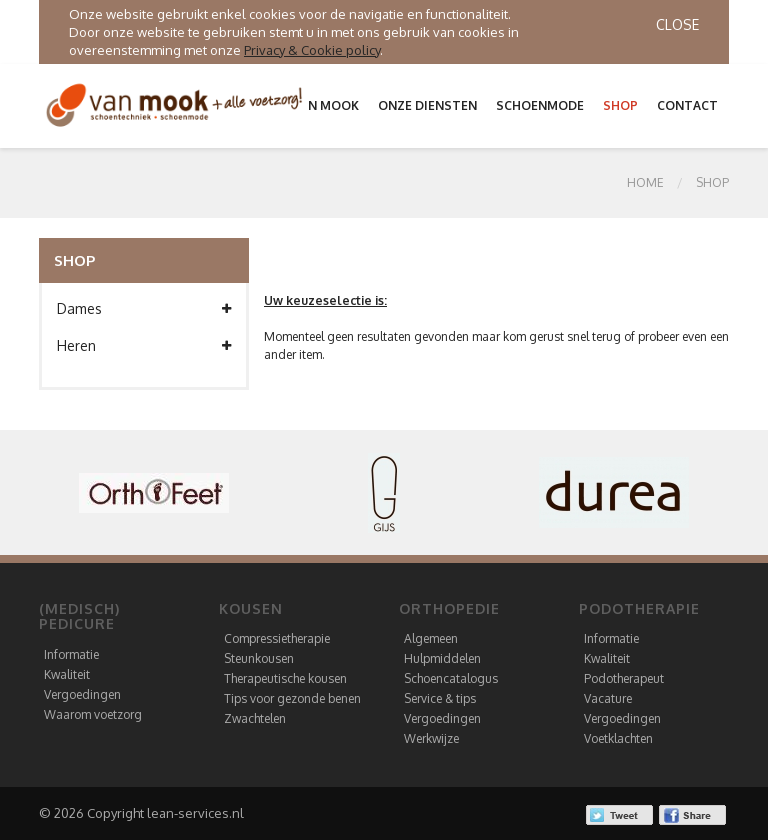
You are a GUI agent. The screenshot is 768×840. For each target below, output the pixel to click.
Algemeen (431, 638)
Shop (620, 105)
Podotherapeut (624, 678)
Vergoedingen (82, 694)
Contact (687, 105)
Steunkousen (259, 658)
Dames (144, 309)
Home (645, 182)
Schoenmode (540, 105)
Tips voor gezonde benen (292, 698)
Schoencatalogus (451, 678)
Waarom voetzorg (93, 714)
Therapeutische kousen (285, 678)
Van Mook (326, 105)
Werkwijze (431, 738)
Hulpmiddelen (442, 658)
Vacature (608, 698)
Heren (144, 346)
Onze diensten (427, 105)
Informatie (71, 654)
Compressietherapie (277, 638)
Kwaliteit (67, 674)
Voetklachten (618, 738)
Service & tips (440, 698)
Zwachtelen (255, 718)
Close (677, 24)
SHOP (712, 182)
